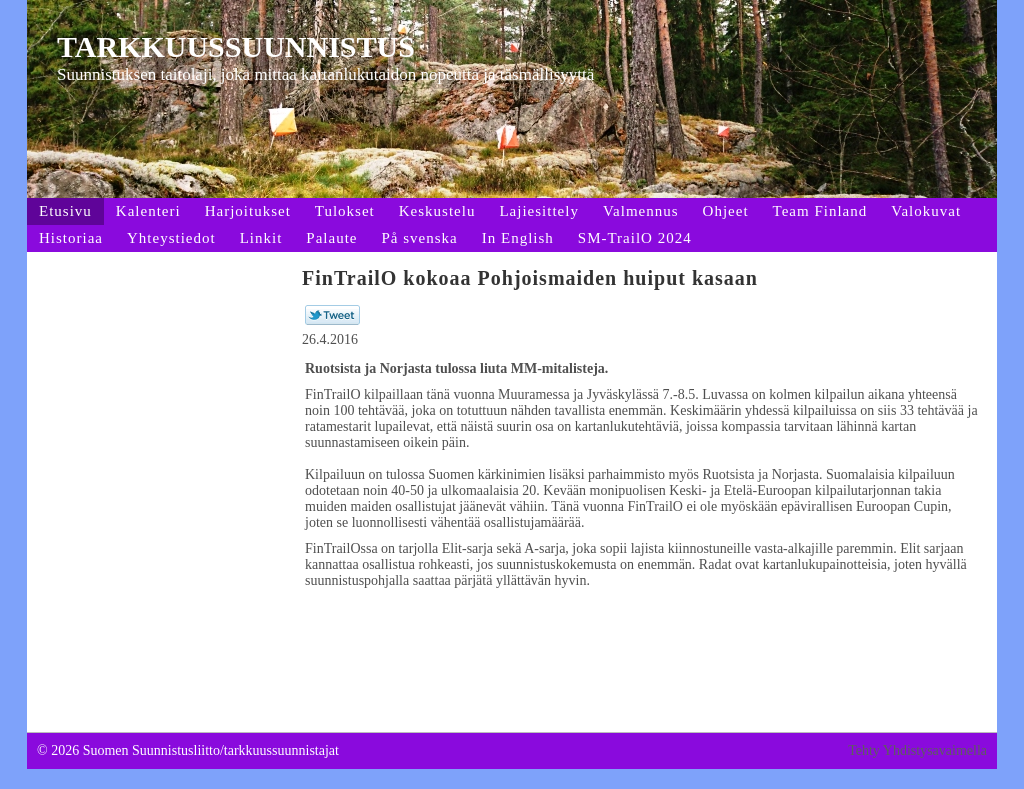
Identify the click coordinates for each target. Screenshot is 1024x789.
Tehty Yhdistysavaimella (917, 750)
